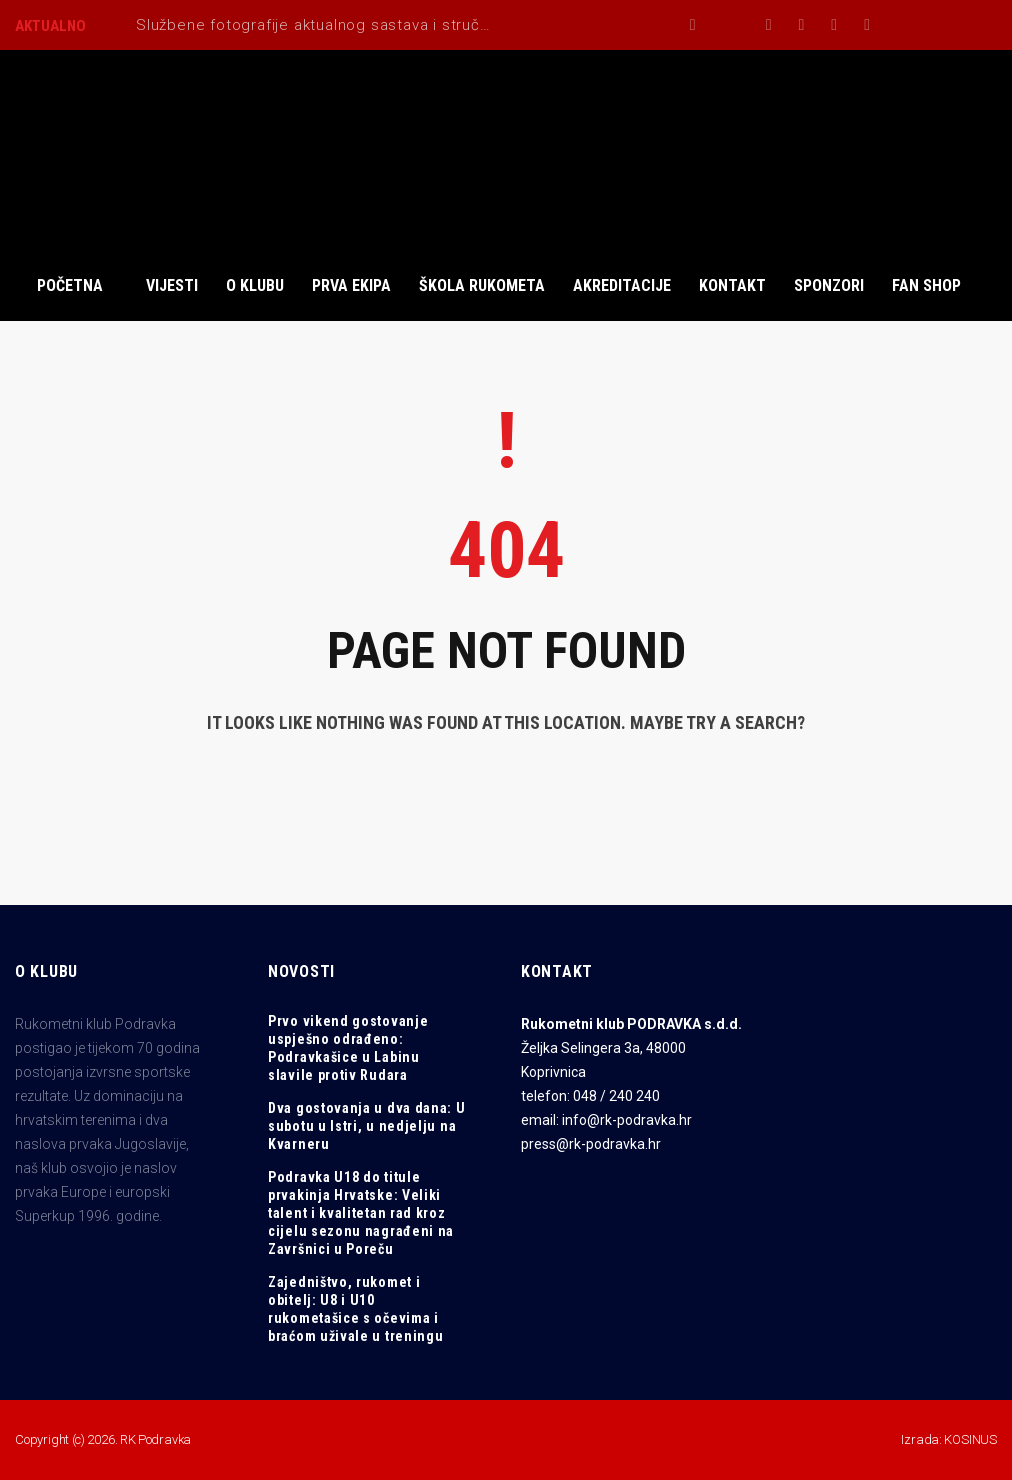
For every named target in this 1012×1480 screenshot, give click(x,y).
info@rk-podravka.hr (627, 1120)
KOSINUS (970, 1439)
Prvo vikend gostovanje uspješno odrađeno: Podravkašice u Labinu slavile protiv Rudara (348, 1048)
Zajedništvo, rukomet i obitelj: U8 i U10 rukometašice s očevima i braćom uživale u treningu (356, 1309)
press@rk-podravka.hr (591, 1144)
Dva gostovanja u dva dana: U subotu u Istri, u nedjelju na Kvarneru (367, 1126)
